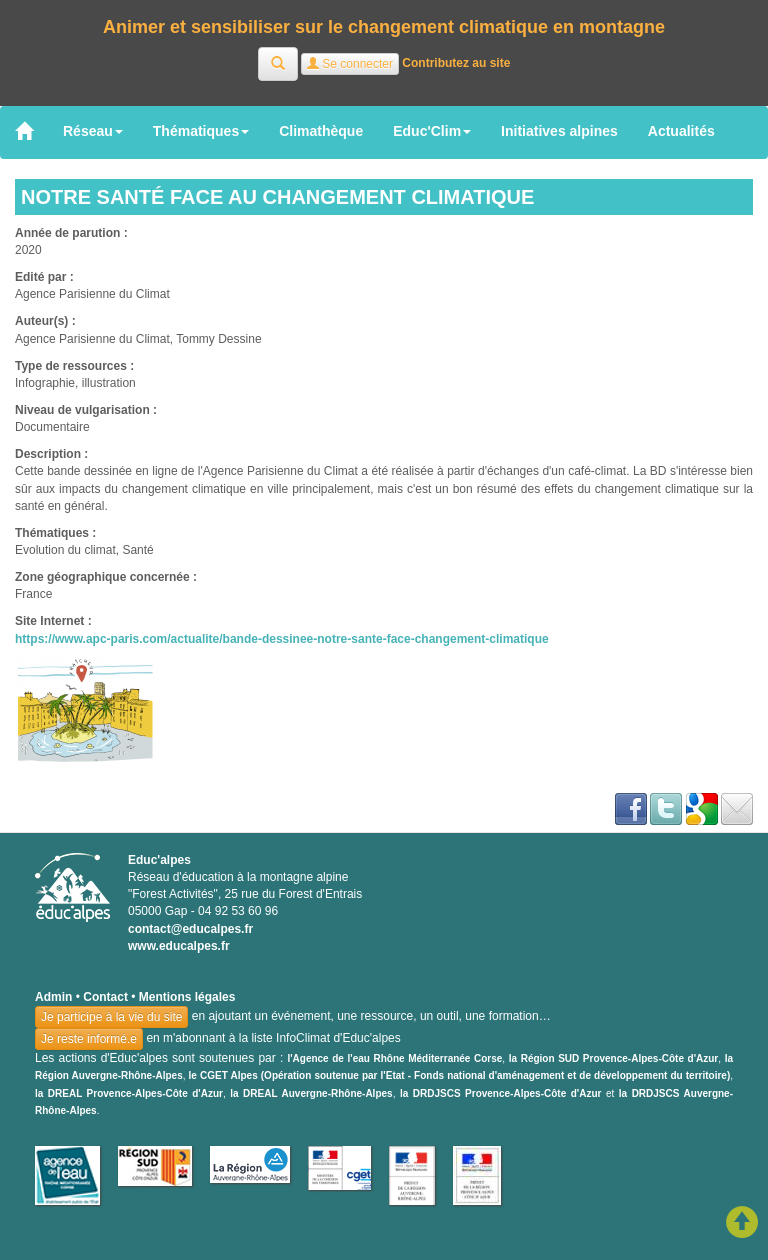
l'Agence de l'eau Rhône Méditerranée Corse (394, 1058)
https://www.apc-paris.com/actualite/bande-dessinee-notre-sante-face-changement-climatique (282, 639)
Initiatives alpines (559, 131)
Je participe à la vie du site (111, 1017)
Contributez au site (456, 63)
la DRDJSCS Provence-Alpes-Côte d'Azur (501, 1093)
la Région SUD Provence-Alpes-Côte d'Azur (614, 1058)
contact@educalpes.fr (190, 929)
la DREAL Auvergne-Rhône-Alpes (311, 1093)
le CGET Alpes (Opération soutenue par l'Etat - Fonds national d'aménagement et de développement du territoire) (460, 1075)
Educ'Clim (432, 131)
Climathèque (321, 131)
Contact (105, 997)
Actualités (681, 131)
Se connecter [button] (350, 64)
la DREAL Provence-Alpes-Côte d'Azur (129, 1093)
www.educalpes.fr (179, 946)
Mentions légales (187, 997)
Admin (53, 997)
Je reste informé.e (89, 1039)
